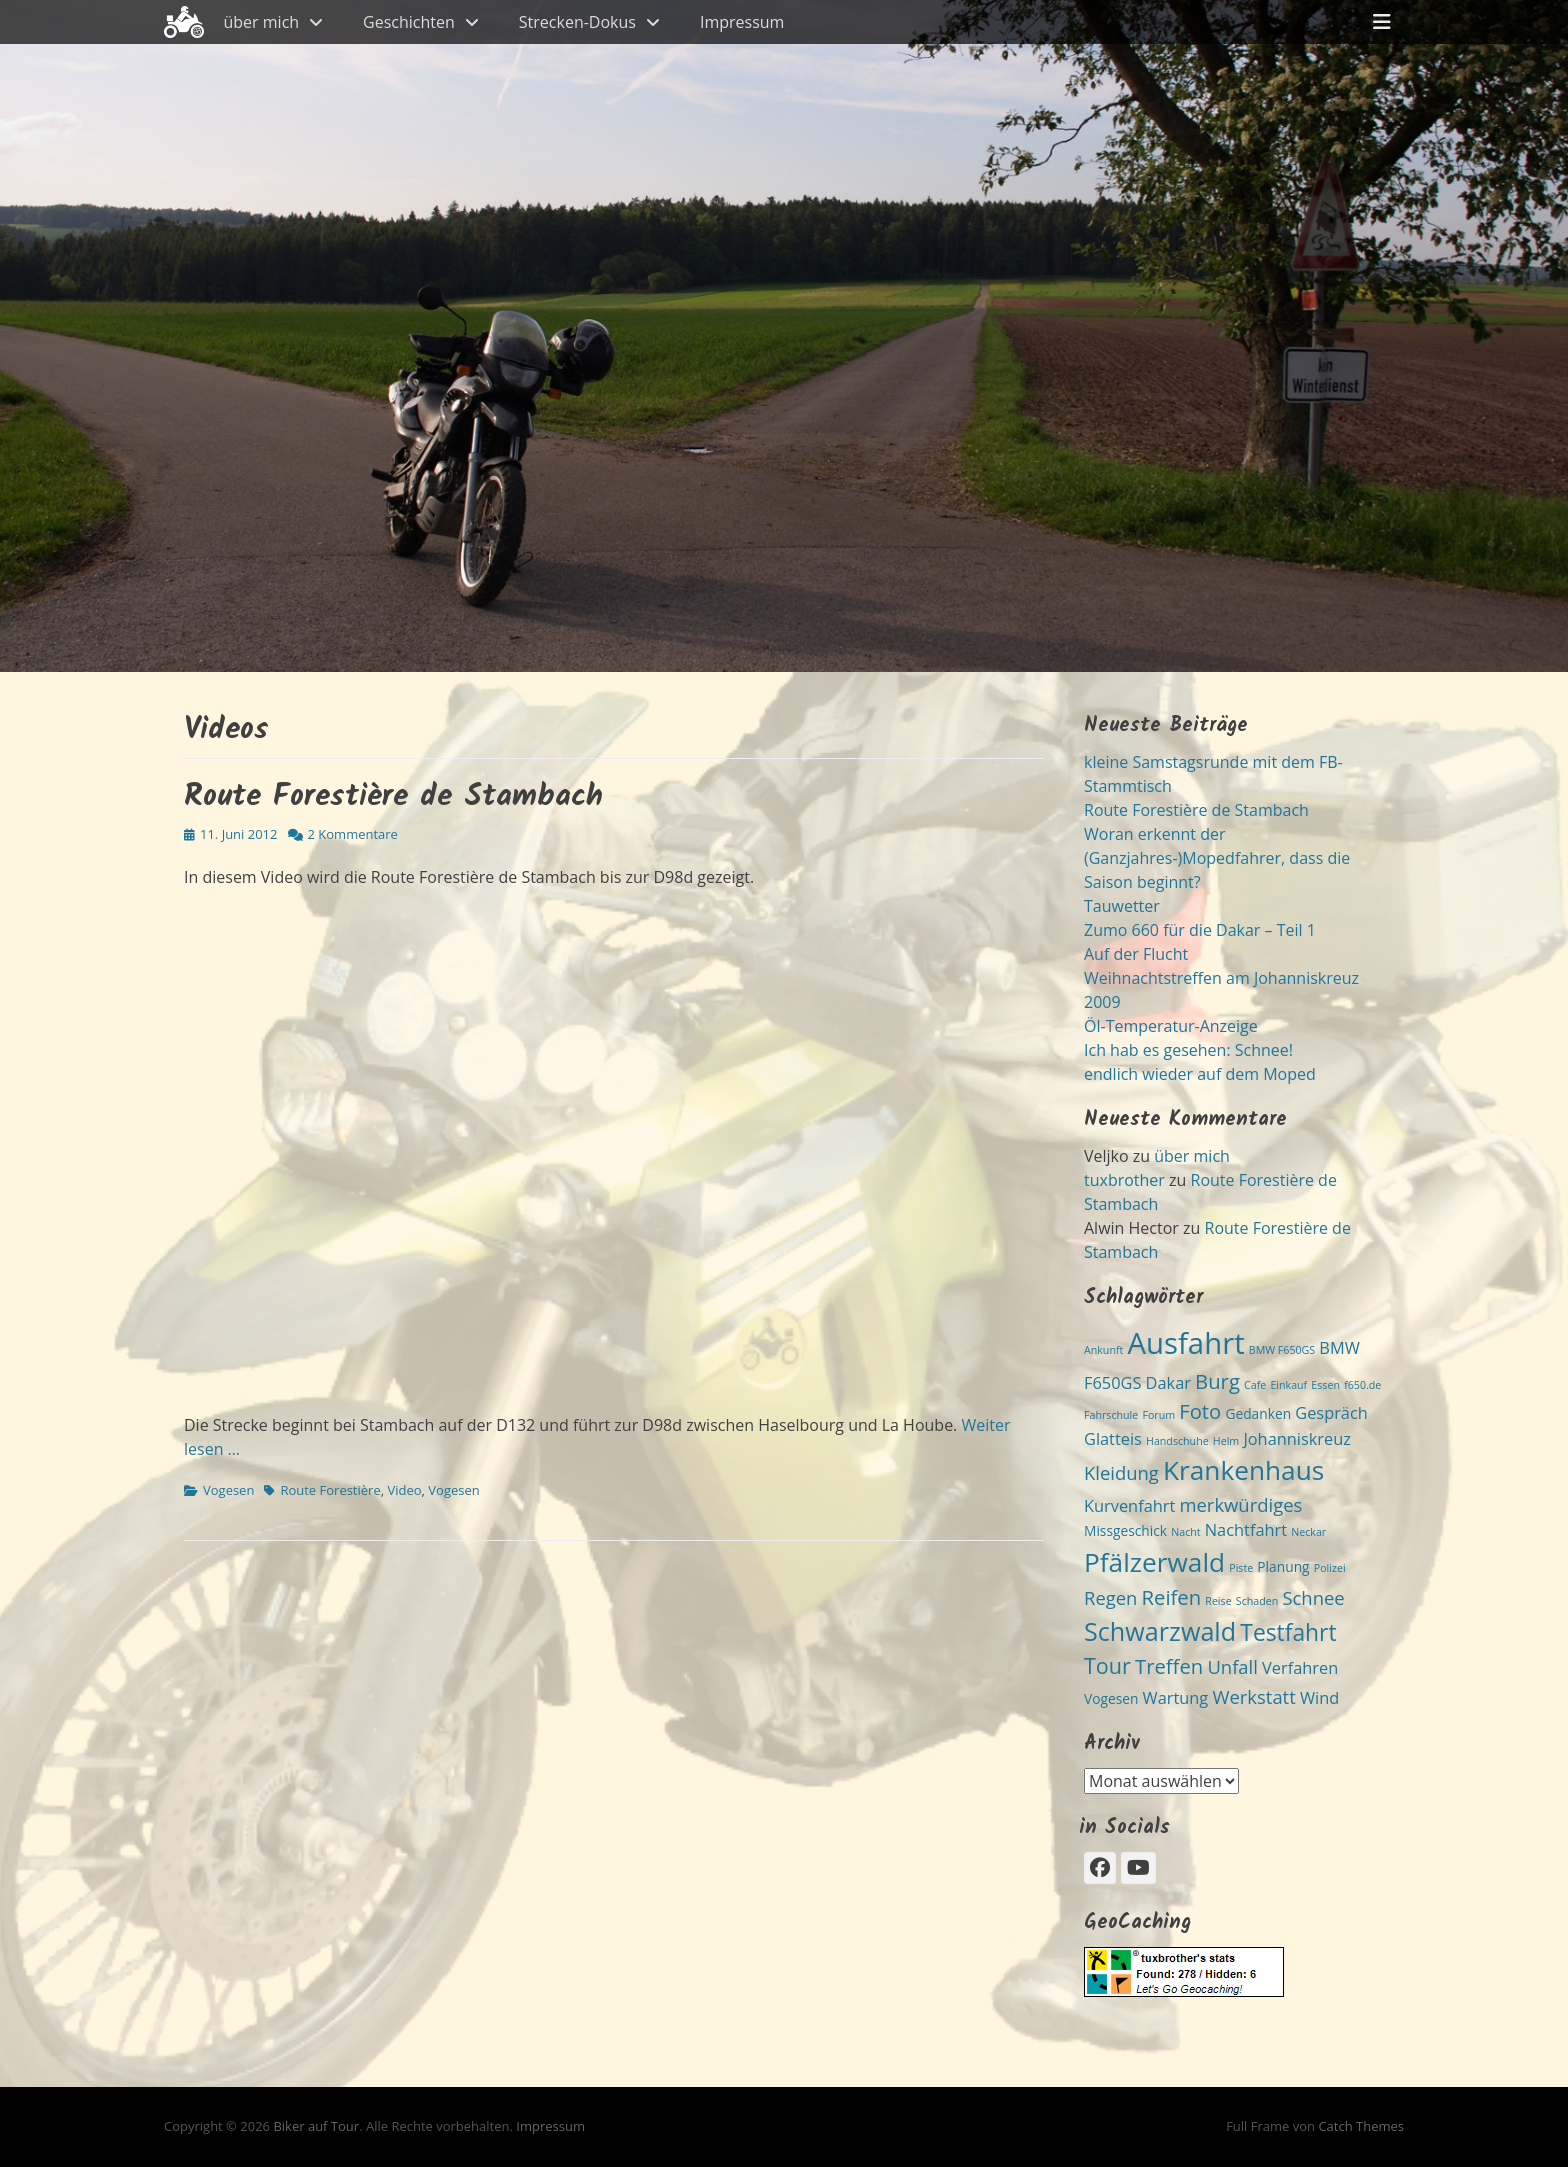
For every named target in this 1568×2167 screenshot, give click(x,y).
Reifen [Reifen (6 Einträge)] (1172, 1597)
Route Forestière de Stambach (393, 797)
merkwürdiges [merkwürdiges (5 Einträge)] (1240, 1504)
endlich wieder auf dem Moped (1200, 1074)
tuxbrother (1124, 1180)
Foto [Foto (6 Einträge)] (1200, 1411)
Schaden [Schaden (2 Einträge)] (1257, 1601)
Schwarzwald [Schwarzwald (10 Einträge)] (1160, 1631)
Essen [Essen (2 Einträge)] (1325, 1385)
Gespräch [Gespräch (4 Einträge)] (1331, 1413)
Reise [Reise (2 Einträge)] (1218, 1601)
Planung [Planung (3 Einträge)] (1283, 1566)
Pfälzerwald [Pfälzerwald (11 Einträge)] (1154, 1562)
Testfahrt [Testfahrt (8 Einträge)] (1288, 1632)
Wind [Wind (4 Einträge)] (1319, 1698)
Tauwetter (1122, 906)
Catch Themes (1361, 2126)
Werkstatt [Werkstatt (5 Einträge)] (1253, 1696)
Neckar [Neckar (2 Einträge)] (1308, 1532)
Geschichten (409, 22)
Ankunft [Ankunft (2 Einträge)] (1103, 1350)
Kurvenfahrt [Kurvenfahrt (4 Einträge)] (1129, 1506)
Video (404, 1490)
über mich (262, 22)
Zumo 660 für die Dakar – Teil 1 (1200, 930)
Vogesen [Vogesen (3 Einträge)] (1111, 1698)
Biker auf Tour (316, 2126)
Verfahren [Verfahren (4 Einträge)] (1300, 1668)
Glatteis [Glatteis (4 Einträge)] (1113, 1439)
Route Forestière (330, 1490)
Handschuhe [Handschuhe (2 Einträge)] (1177, 1441)
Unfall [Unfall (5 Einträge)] (1232, 1666)
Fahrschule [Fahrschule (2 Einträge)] (1111, 1415)
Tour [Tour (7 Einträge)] (1107, 1665)
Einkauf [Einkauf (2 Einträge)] (1288, 1385)
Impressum (742, 22)
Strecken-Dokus (577, 22)
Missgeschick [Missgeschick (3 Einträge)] (1125, 1530)
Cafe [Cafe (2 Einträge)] (1255, 1385)
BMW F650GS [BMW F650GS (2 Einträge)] (1282, 1350)
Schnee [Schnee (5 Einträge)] (1313, 1597)
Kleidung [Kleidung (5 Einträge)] (1121, 1472)
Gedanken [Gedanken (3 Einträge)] (1258, 1413)
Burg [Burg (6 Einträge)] (1217, 1381)
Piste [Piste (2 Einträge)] (1241, 1568)
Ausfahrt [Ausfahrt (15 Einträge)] (1185, 1343)
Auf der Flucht (1136, 954)
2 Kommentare (353, 834)
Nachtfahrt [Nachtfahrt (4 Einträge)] (1246, 1530)
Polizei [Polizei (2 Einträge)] (1330, 1568)
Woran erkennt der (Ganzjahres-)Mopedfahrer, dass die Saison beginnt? (1217, 858)
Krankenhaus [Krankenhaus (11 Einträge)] (1243, 1470)
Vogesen (228, 1490)
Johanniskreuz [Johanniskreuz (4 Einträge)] (1297, 1439)
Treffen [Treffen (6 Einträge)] (1169, 1666)
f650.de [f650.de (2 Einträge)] (1362, 1385)
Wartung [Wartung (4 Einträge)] (1176, 1698)
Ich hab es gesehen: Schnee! (1188, 1050)
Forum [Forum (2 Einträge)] (1158, 1415)
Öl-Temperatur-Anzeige (1171, 1026)
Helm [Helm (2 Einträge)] (1226, 1441)
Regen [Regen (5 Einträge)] (1110, 1597)
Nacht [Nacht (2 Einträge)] (1185, 1532)
